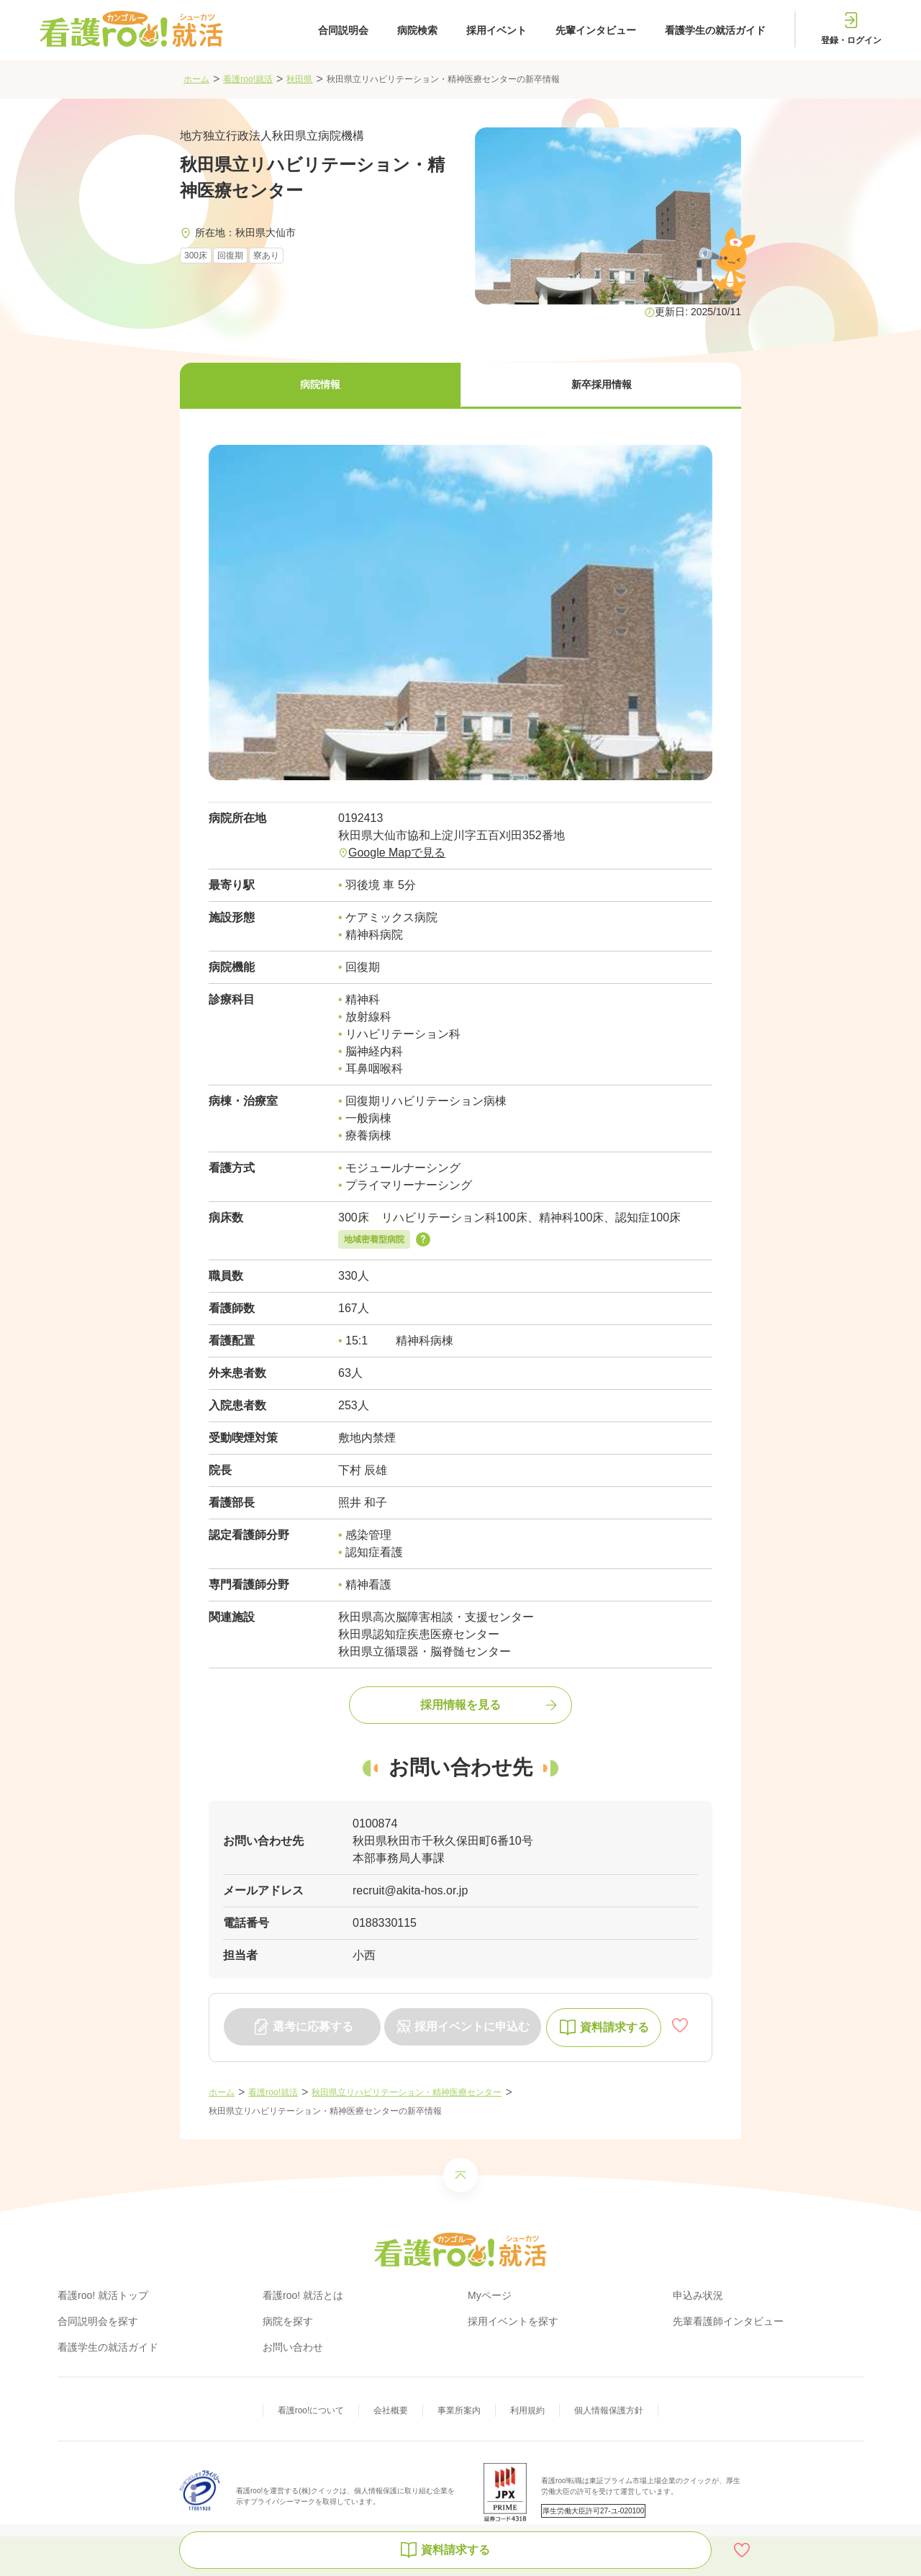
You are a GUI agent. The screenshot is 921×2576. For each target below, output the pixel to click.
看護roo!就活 (248, 79)
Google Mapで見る (396, 852)
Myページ (490, 2295)
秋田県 (299, 79)
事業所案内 (459, 2410)
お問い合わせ (293, 2347)
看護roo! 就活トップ (103, 2295)
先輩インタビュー (595, 30)
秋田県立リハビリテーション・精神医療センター (407, 2092)
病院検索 (417, 30)
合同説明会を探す (98, 2321)
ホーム (196, 79)
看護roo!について (311, 2410)
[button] (320, 386)
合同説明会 (343, 30)
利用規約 (527, 2410)
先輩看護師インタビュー (728, 2321)
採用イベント (496, 30)
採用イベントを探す (513, 2321)
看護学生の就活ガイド (715, 30)
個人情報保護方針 (608, 2410)
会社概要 (390, 2410)
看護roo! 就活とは (303, 2295)
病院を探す (288, 2321)
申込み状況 (698, 2295)
